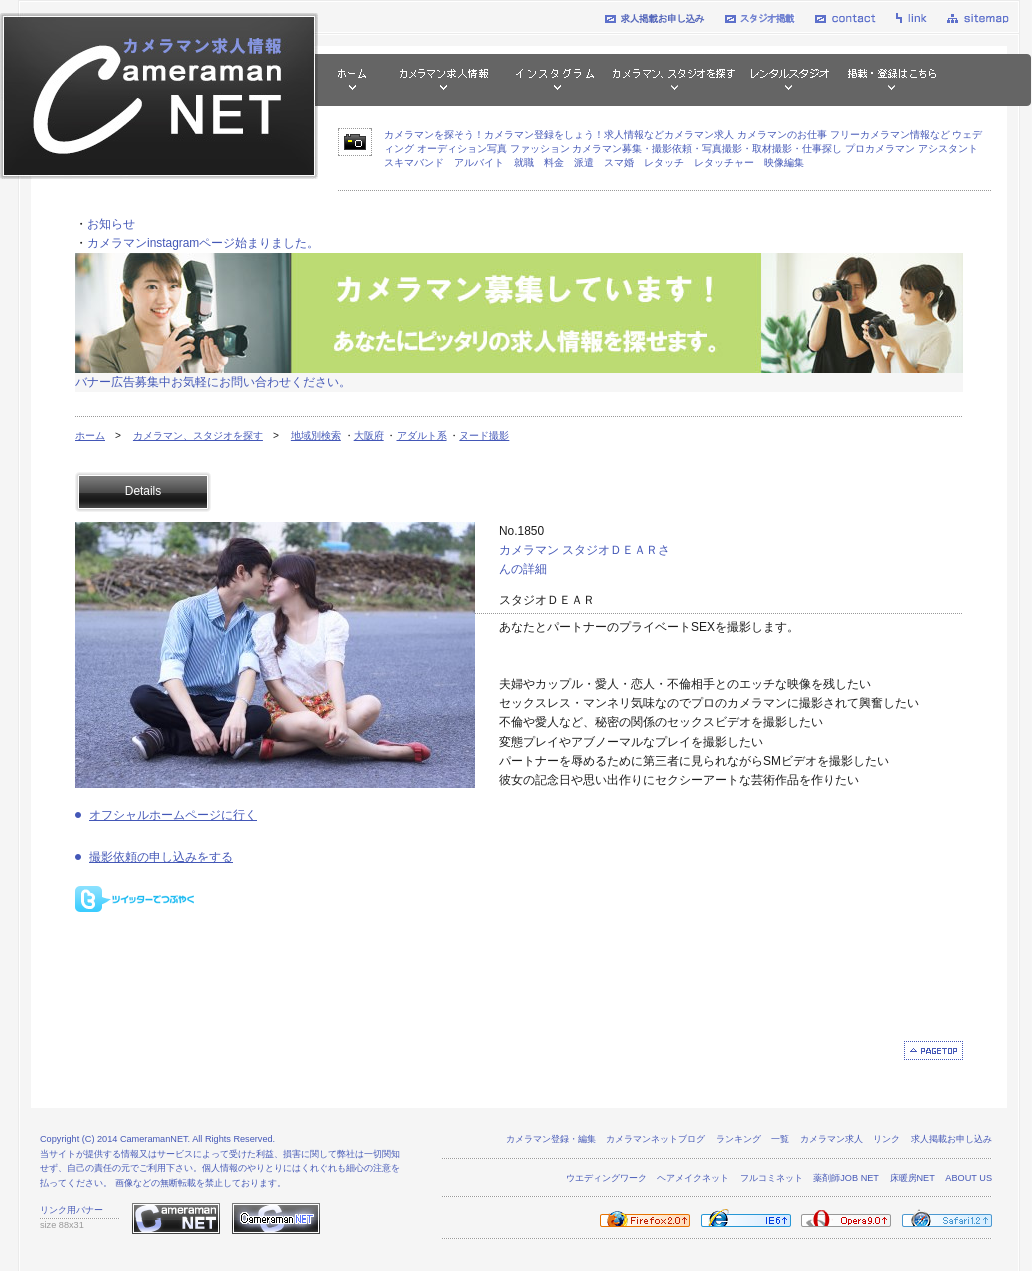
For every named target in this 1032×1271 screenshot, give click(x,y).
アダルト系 (422, 435)
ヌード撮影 (484, 435)
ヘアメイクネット (693, 1178)
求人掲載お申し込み (951, 1139)
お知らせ (111, 224)
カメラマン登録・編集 (551, 1139)
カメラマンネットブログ (655, 1139)
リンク (886, 1139)
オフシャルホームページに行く (173, 815)
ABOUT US (968, 1178)
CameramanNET (154, 1139)
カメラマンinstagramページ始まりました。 (203, 243)
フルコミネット (771, 1178)
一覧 (780, 1139)
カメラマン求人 (831, 1139)
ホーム (90, 435)
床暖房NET (912, 1178)
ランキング (738, 1139)
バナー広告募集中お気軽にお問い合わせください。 (213, 382)
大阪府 (369, 435)
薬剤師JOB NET (846, 1178)
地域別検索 (316, 435)
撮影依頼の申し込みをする (161, 857)
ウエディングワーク (606, 1178)
